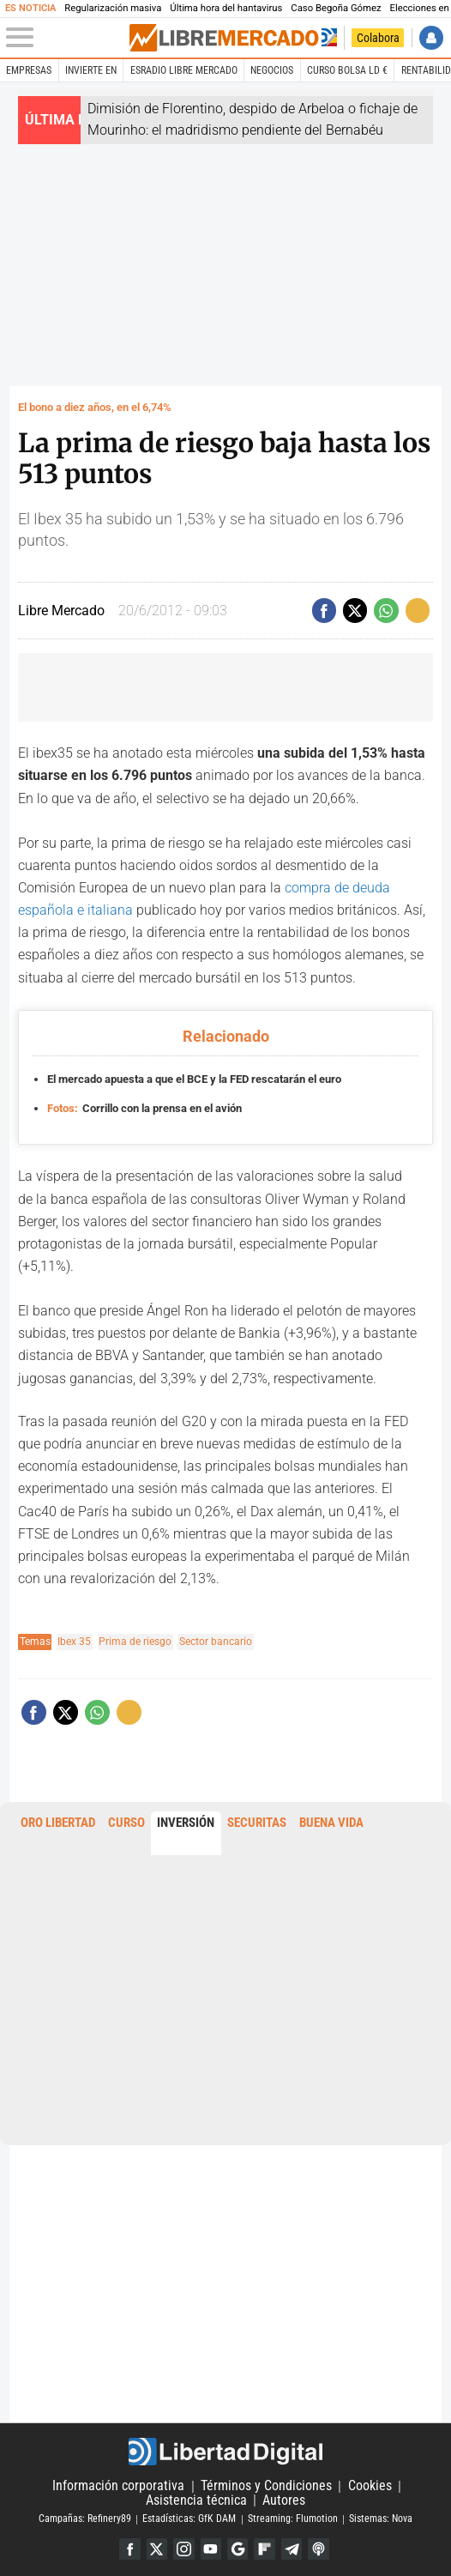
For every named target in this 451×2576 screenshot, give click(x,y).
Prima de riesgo (135, 1642)
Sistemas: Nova (380, 2519)
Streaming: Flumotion (293, 2519)
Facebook (129, 2548)
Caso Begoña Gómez (336, 8)
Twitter (157, 2548)
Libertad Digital (226, 2452)
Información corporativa (118, 2486)
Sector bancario (215, 1642)
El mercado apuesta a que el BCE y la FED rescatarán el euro (194, 1079)
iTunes (318, 2548)
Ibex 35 (74, 1642)
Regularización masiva (112, 8)
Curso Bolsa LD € (347, 70)
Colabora (378, 38)
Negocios (271, 70)
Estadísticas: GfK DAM (189, 2519)
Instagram (183, 2548)
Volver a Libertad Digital (328, 38)
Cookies (370, 2486)
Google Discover (237, 2548)
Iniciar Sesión (431, 38)
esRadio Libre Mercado (184, 70)
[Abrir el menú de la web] (67, 37)
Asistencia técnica (196, 2500)
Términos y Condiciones (266, 2486)
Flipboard (264, 2548)
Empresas (28, 70)
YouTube (211, 2548)
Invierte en (91, 70)
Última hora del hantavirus (226, 8)
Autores (283, 2500)
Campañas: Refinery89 (85, 2519)
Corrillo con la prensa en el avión (145, 1107)
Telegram (291, 2548)
